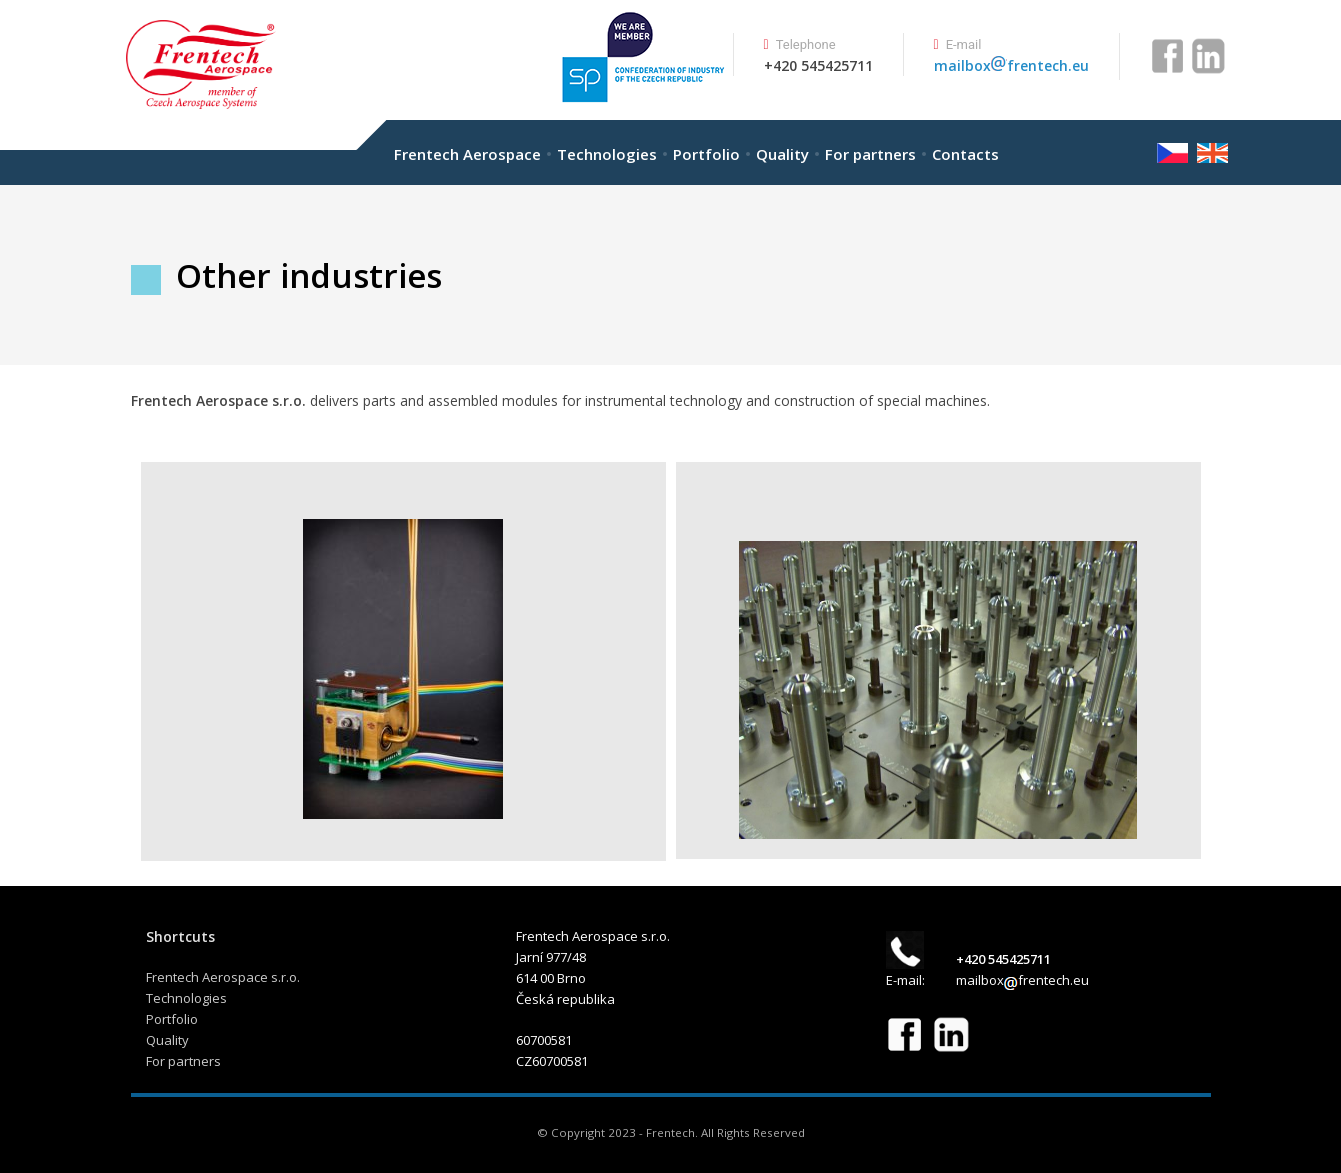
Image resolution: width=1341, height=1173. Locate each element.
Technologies (607, 154)
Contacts (965, 154)
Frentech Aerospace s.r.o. (223, 977)
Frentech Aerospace (467, 154)
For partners (870, 154)
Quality (782, 154)
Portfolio (706, 154)
